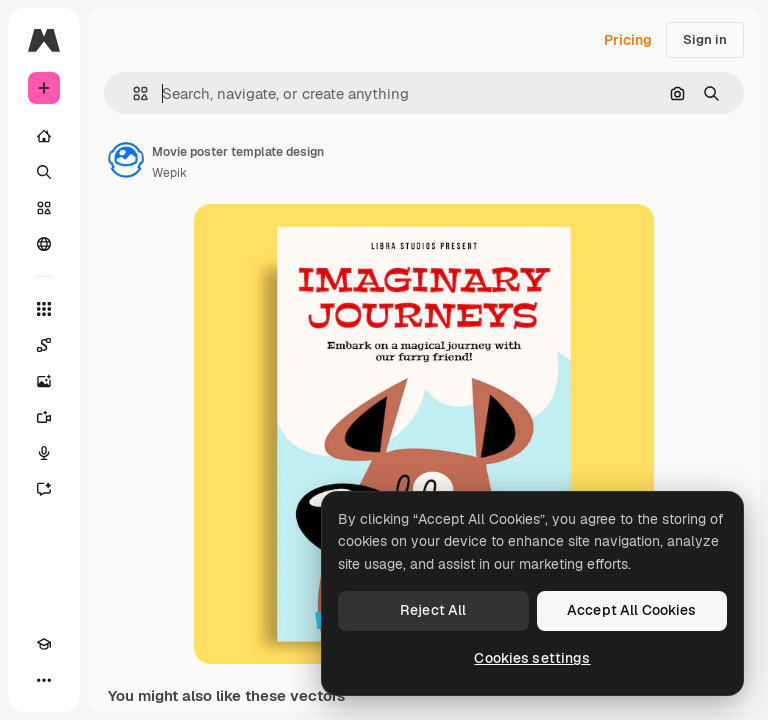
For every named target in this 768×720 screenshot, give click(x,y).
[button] (132, 93)
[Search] (44, 172)
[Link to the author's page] (126, 160)
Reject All (433, 610)
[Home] (44, 136)
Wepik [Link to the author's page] (169, 173)
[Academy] (44, 644)
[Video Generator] (44, 417)
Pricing (628, 40)
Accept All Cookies (632, 610)
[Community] (44, 244)
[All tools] (44, 309)
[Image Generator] (44, 381)
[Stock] (44, 208)
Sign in (705, 39)
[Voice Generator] (44, 453)
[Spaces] (44, 345)
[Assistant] (44, 489)
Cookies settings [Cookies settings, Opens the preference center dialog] (532, 658)
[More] (44, 680)
